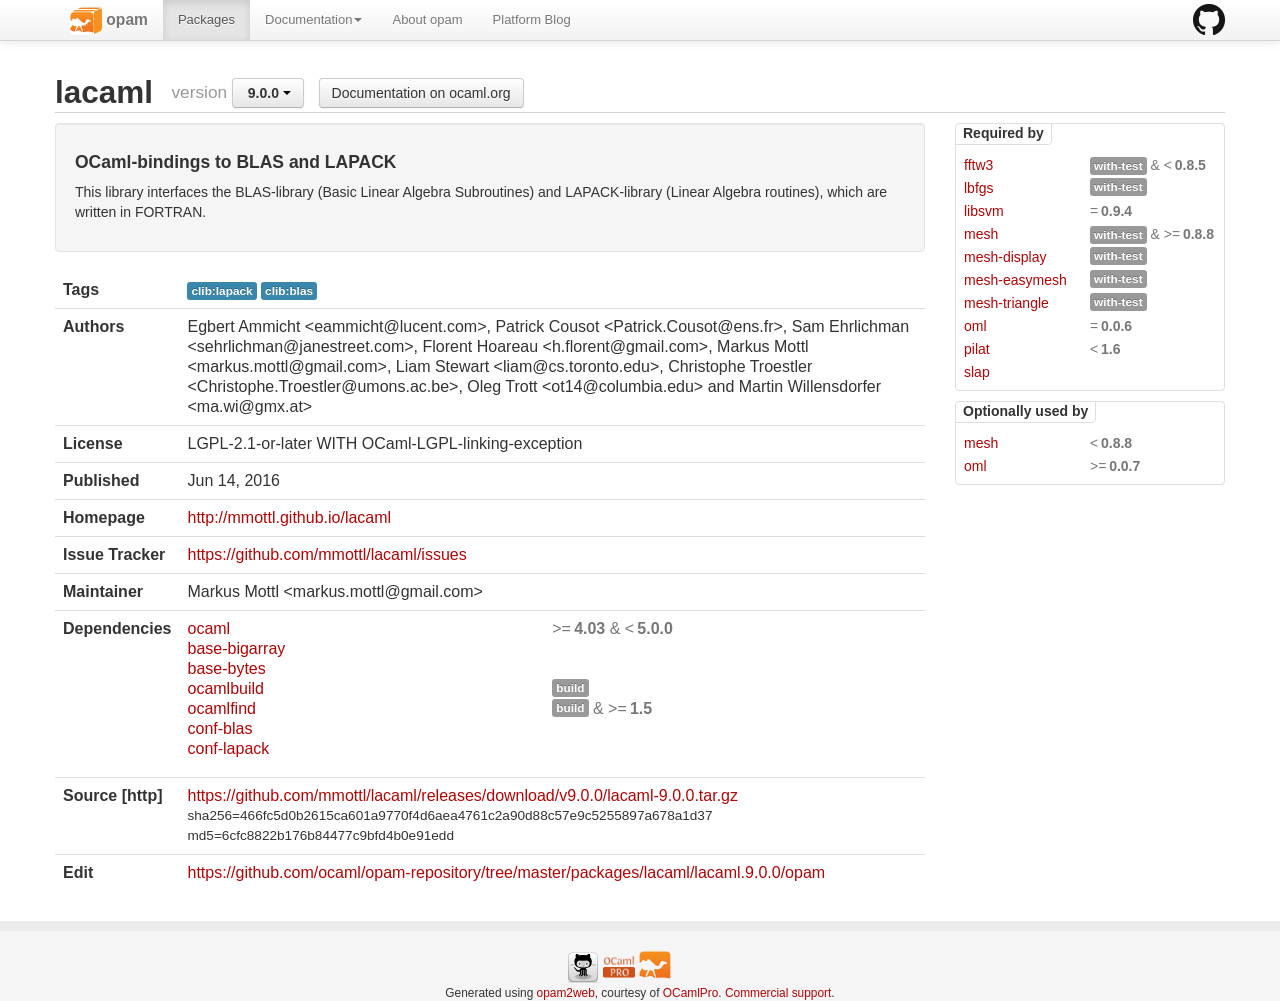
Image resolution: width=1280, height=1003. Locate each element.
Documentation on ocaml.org (421, 93)
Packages (206, 19)
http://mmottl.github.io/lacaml (289, 517)
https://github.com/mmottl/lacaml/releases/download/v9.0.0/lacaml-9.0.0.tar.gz (462, 795)
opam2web (566, 993)
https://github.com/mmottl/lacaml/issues (326, 554)
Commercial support (778, 993)
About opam (427, 19)
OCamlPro (691, 993)
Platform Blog (532, 19)
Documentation (313, 19)
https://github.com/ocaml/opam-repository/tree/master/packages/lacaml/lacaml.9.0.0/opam (506, 872)
